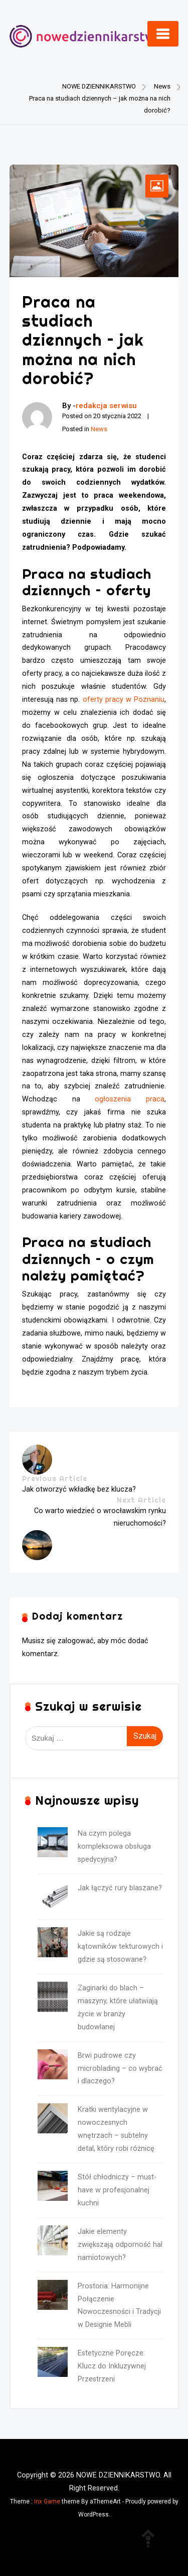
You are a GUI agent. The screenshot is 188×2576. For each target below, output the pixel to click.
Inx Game (47, 2501)
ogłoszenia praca (129, 1099)
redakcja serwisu (106, 405)
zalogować (76, 1641)
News (99, 429)
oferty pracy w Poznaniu (124, 699)
